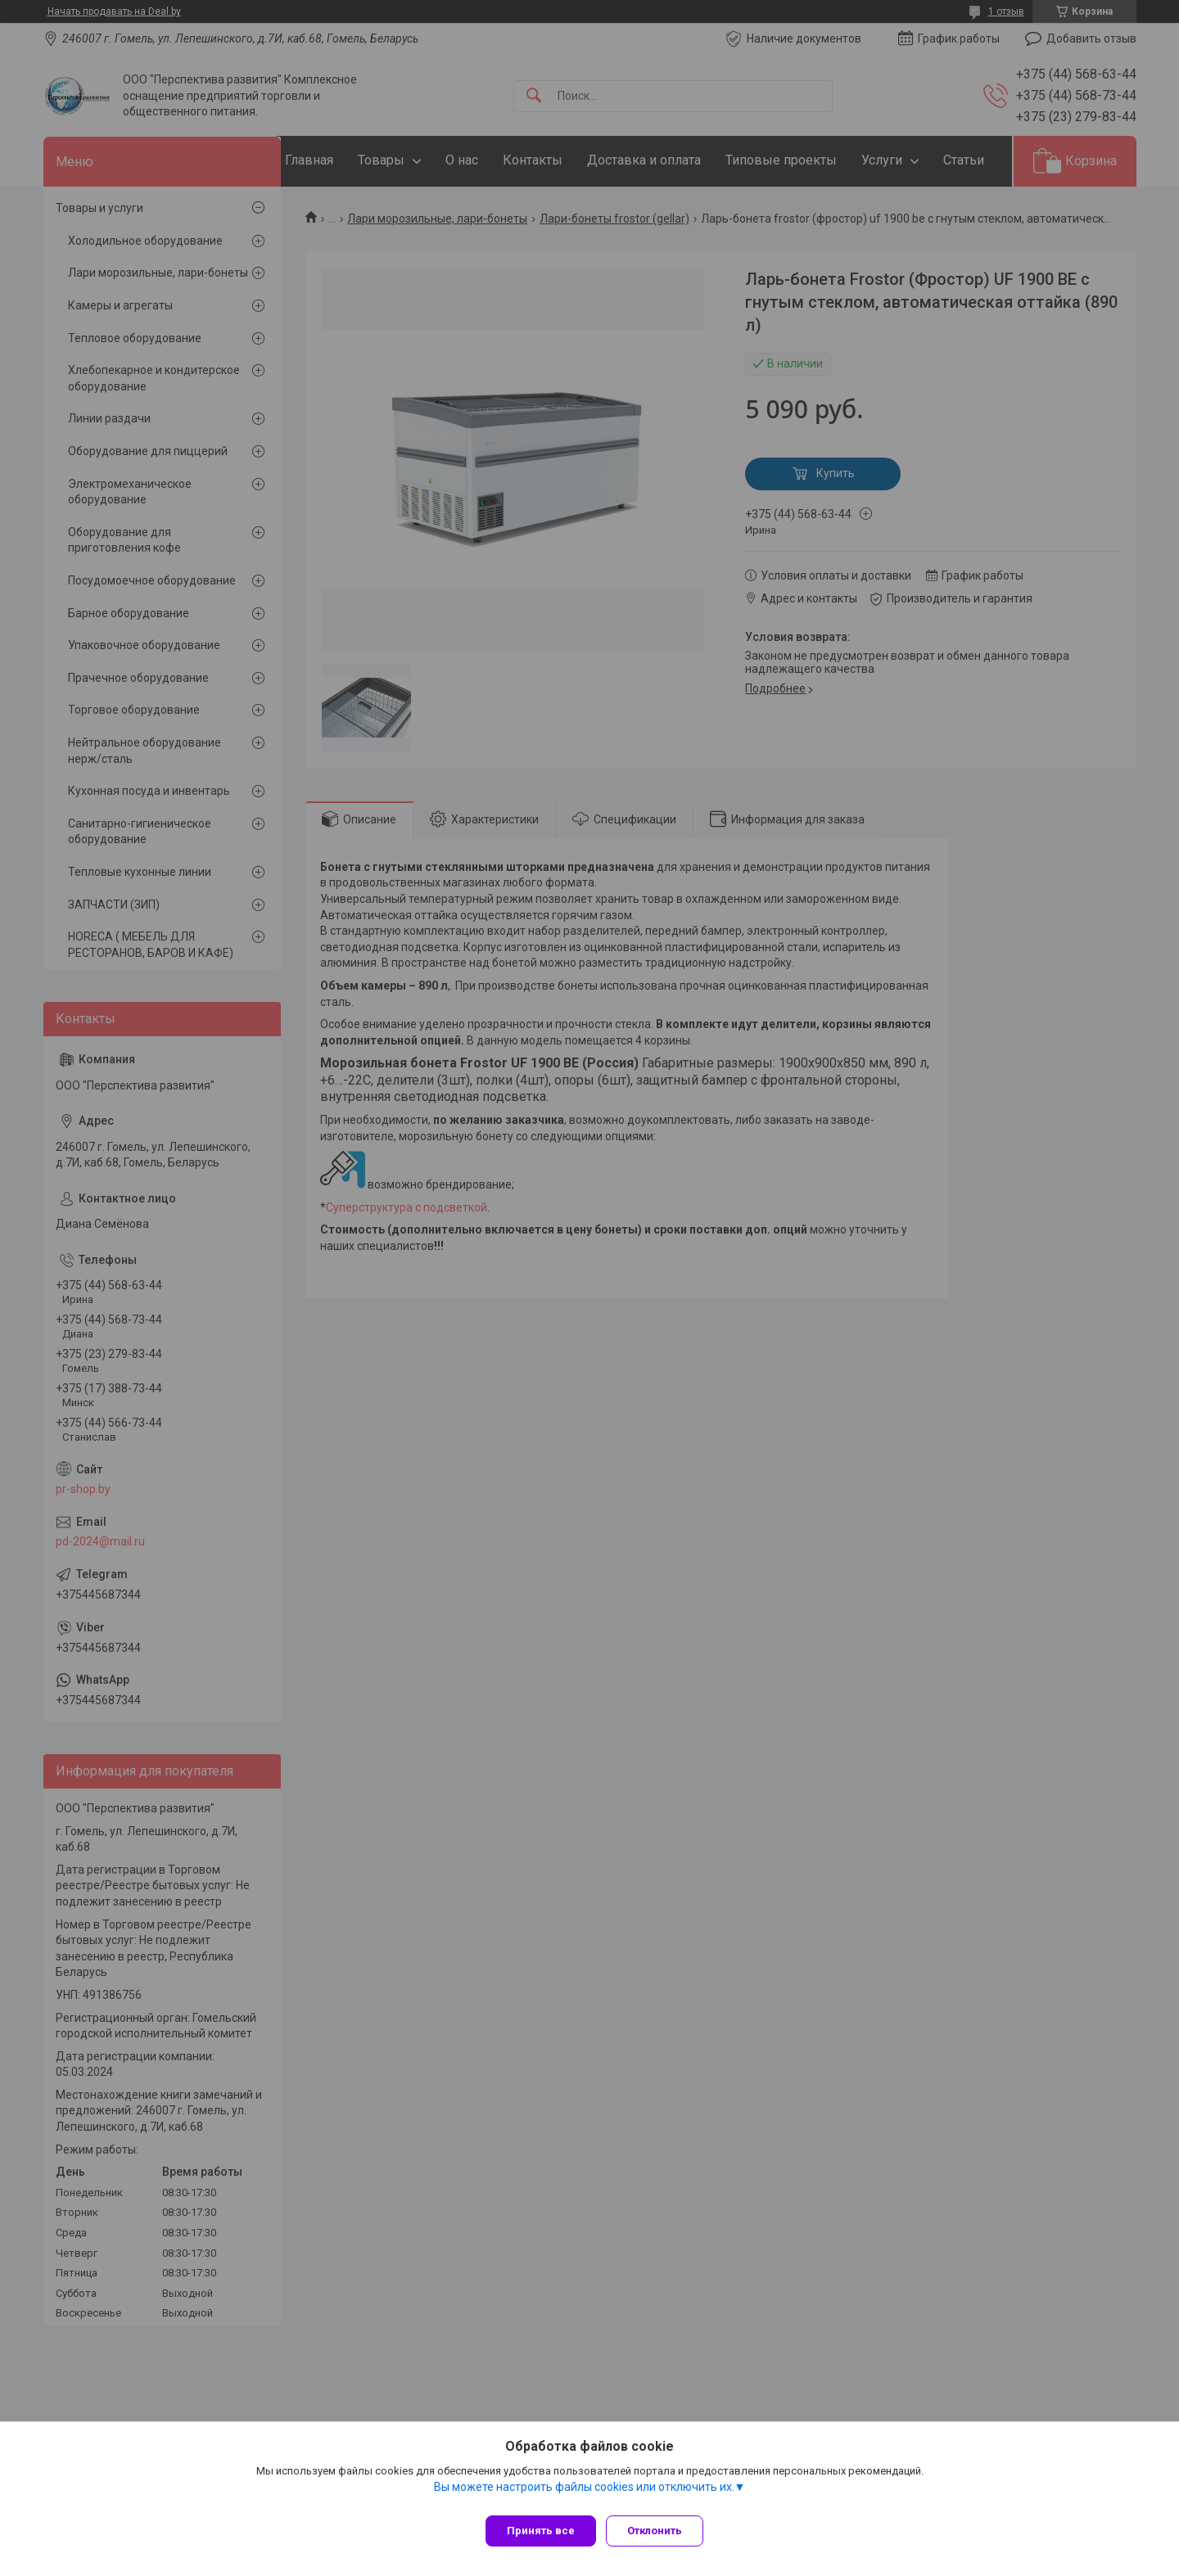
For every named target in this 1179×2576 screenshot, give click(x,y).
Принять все (541, 2530)
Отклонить (661, 2530)
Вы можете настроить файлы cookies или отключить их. (584, 2493)
